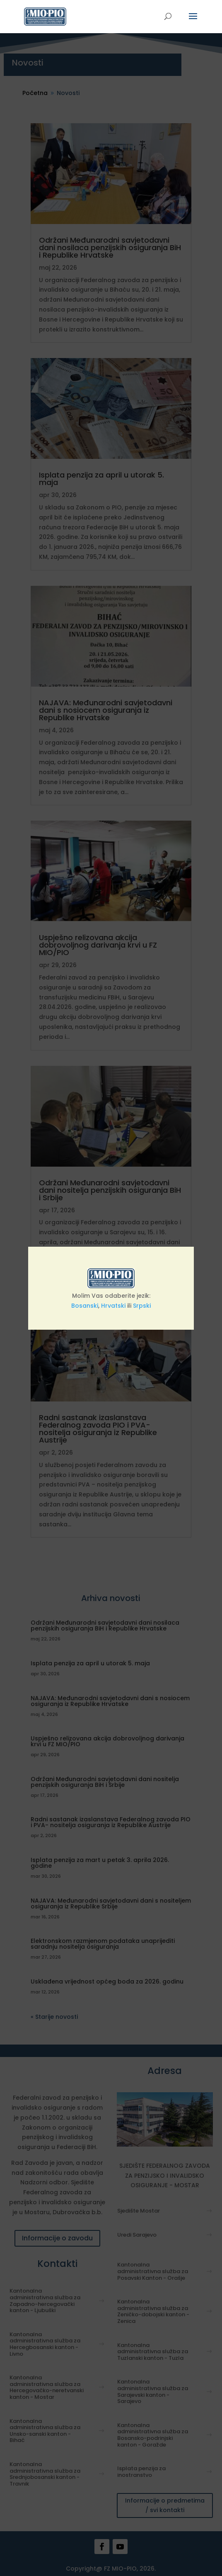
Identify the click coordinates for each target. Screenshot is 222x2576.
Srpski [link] (142, 1305)
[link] (45, 16)
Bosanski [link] (84, 1305)
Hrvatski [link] (113, 1305)
